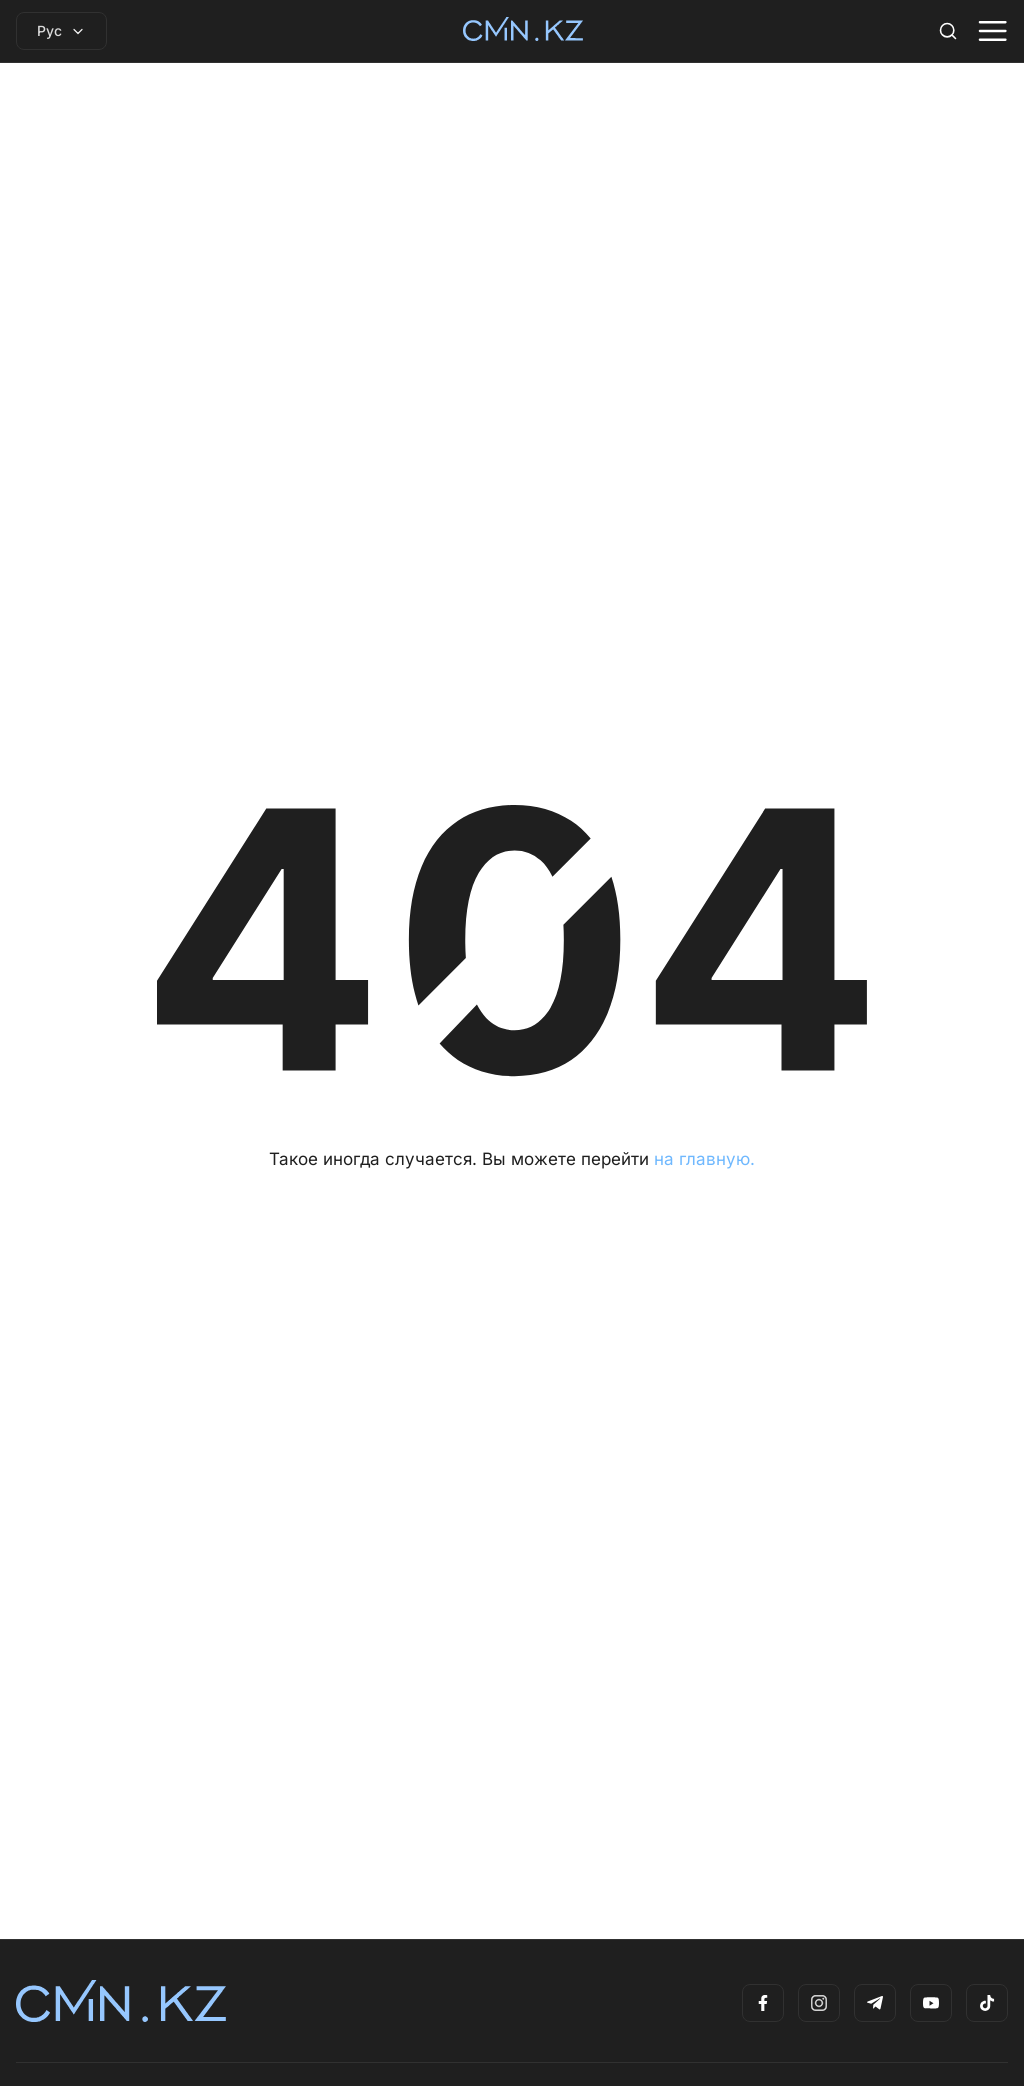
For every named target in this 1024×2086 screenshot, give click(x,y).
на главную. (704, 1159)
